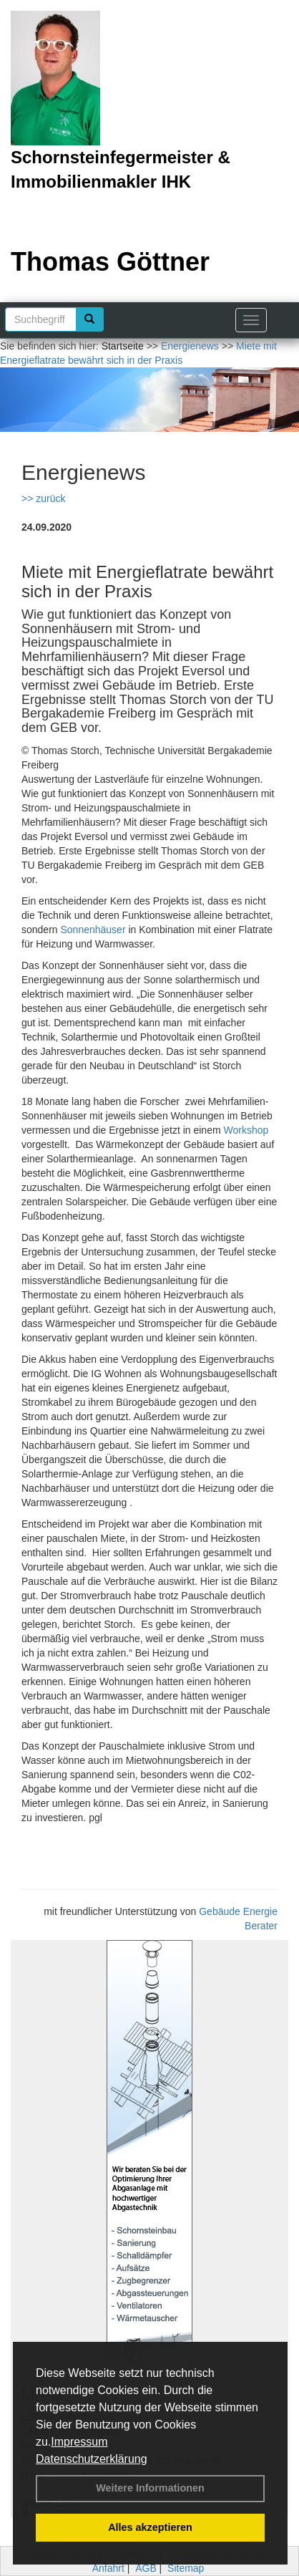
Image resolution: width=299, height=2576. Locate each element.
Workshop (245, 1130)
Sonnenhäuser (92, 929)
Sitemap (185, 2568)
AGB (146, 2568)
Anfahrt (108, 2568)
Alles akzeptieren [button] (150, 2527)
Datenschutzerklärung (91, 2459)
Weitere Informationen (150, 2488)
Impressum (79, 2442)
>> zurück (43, 498)
